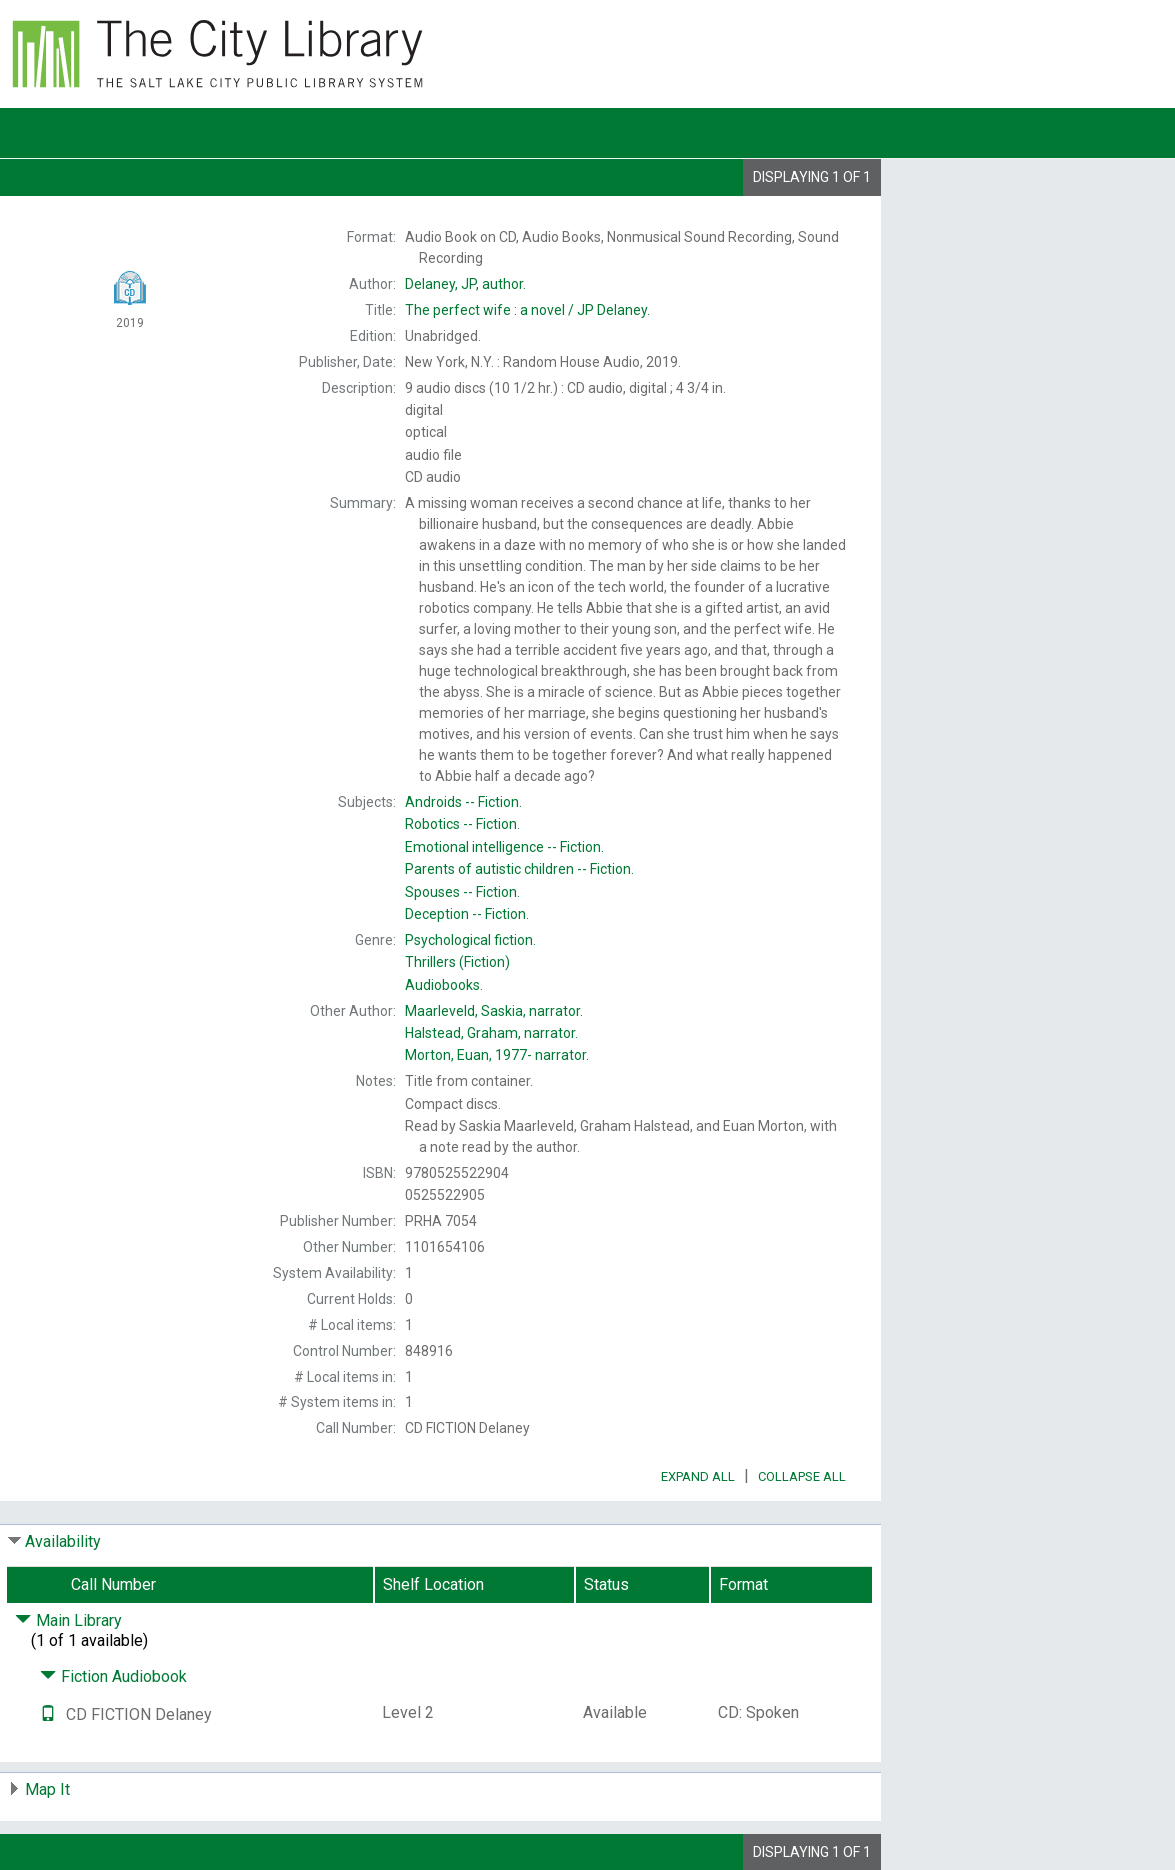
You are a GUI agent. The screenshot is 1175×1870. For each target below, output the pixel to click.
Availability (63, 1541)
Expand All (698, 1476)
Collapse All (802, 1476)
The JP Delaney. (527, 310)
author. (465, 284)
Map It (47, 1789)
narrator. (494, 1011)
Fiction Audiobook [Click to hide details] (113, 1676)
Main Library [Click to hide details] (68, 1620)
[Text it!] (48, 1714)
